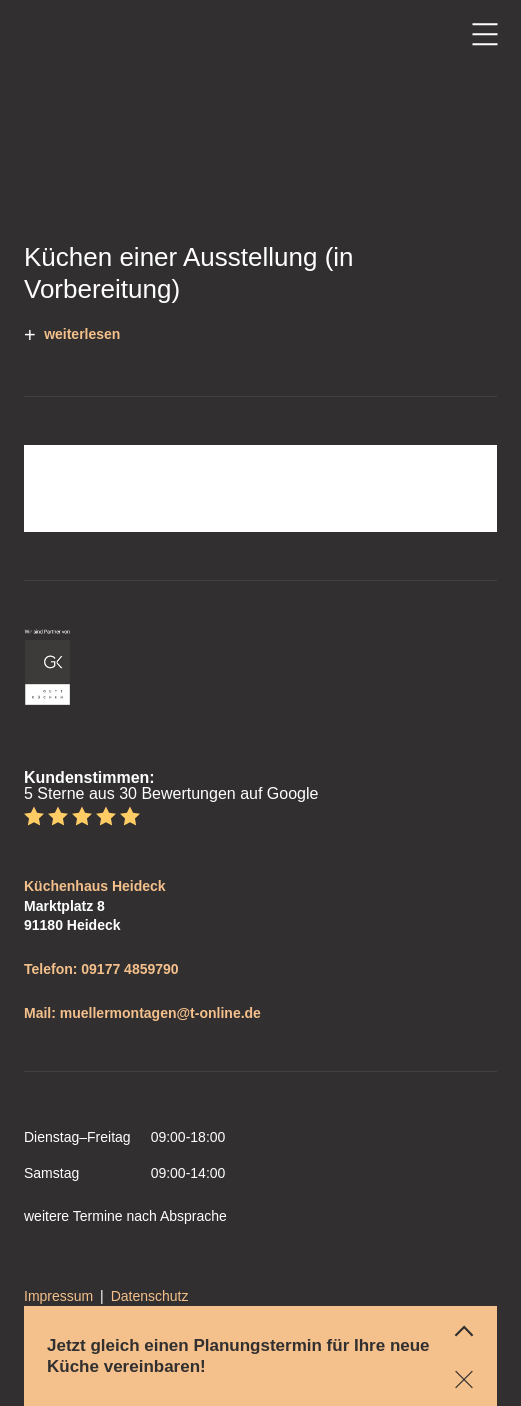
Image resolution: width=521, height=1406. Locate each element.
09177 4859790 (129, 969)
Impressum (58, 1296)
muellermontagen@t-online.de (160, 1013)
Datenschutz (150, 1296)
